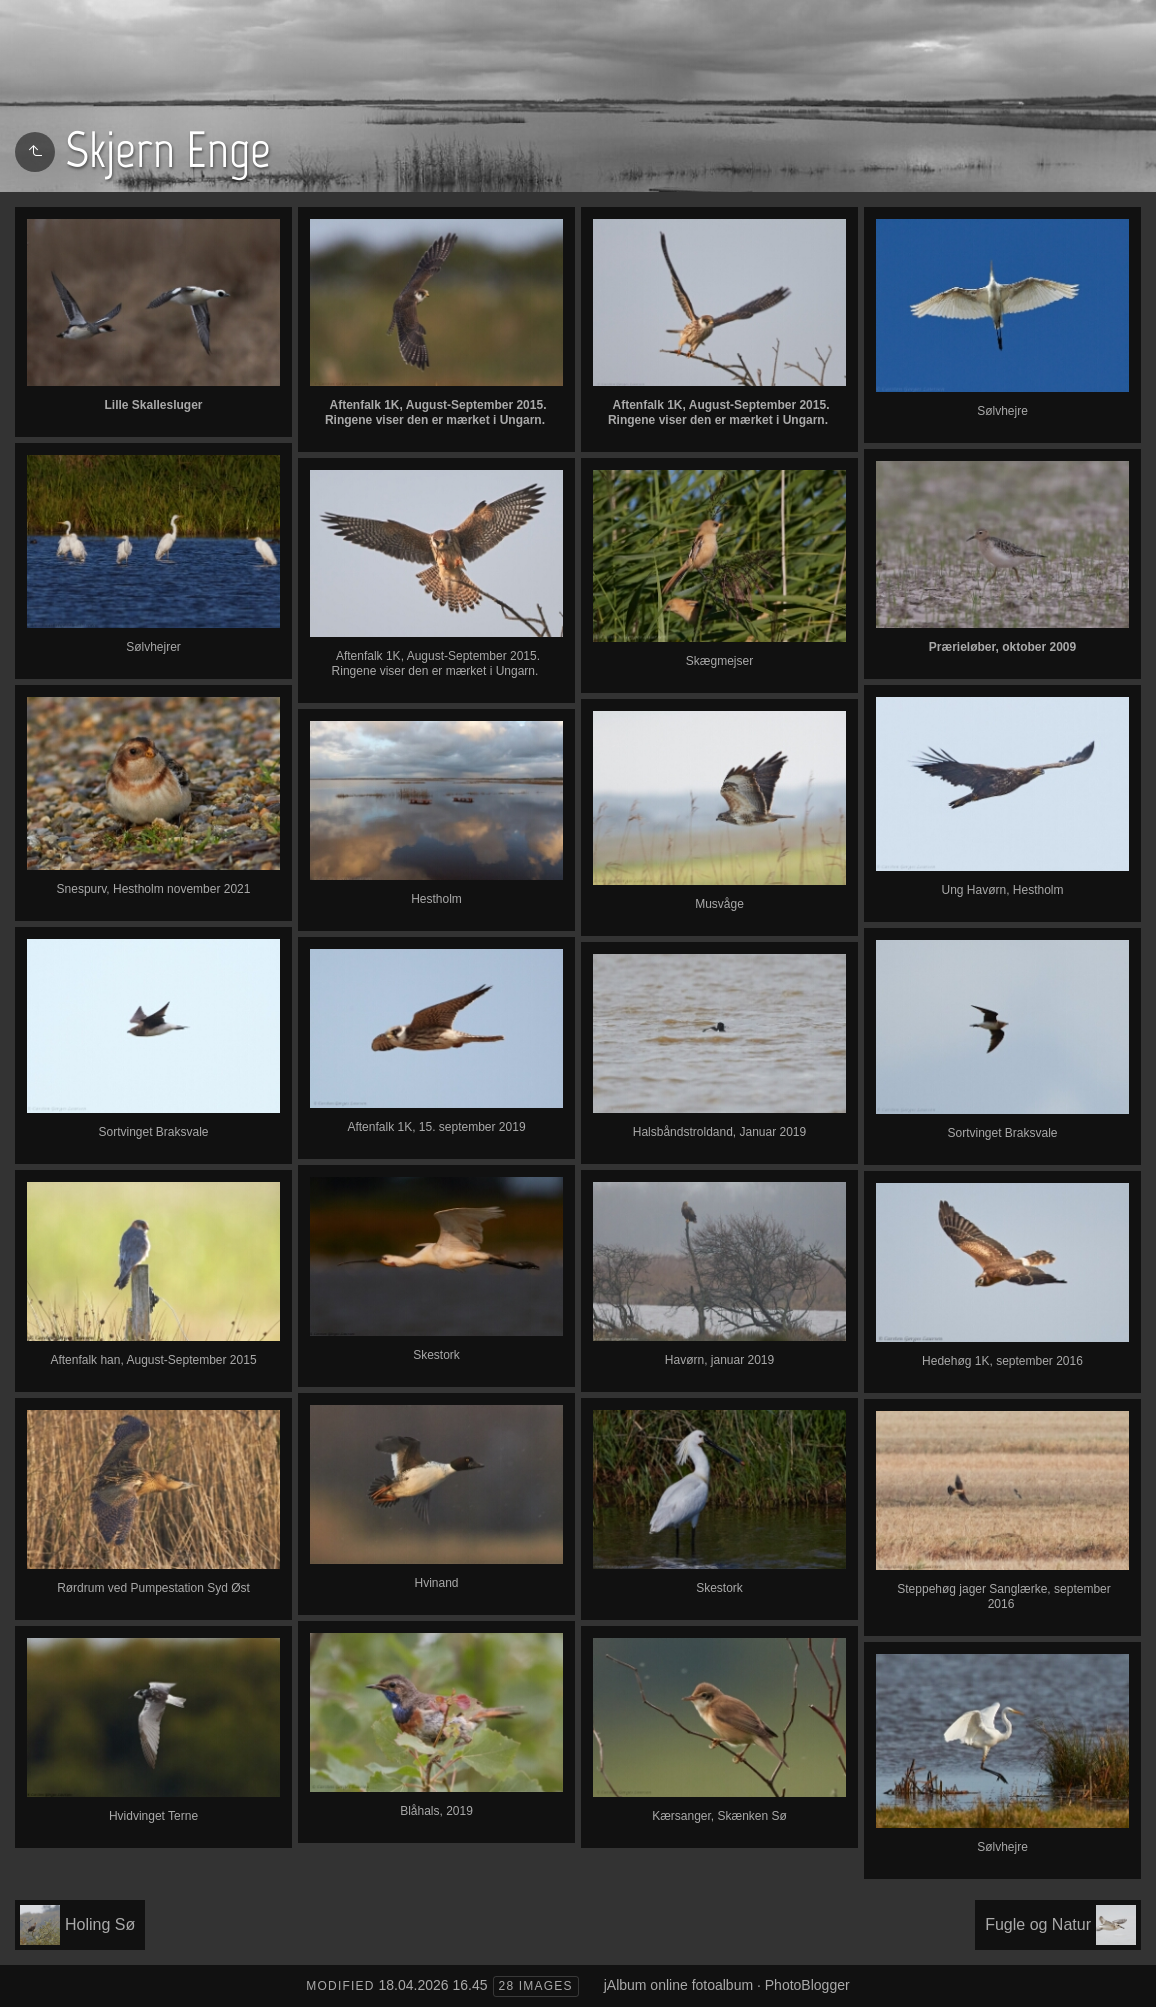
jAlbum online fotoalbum (678, 1985)
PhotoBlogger (807, 1985)
